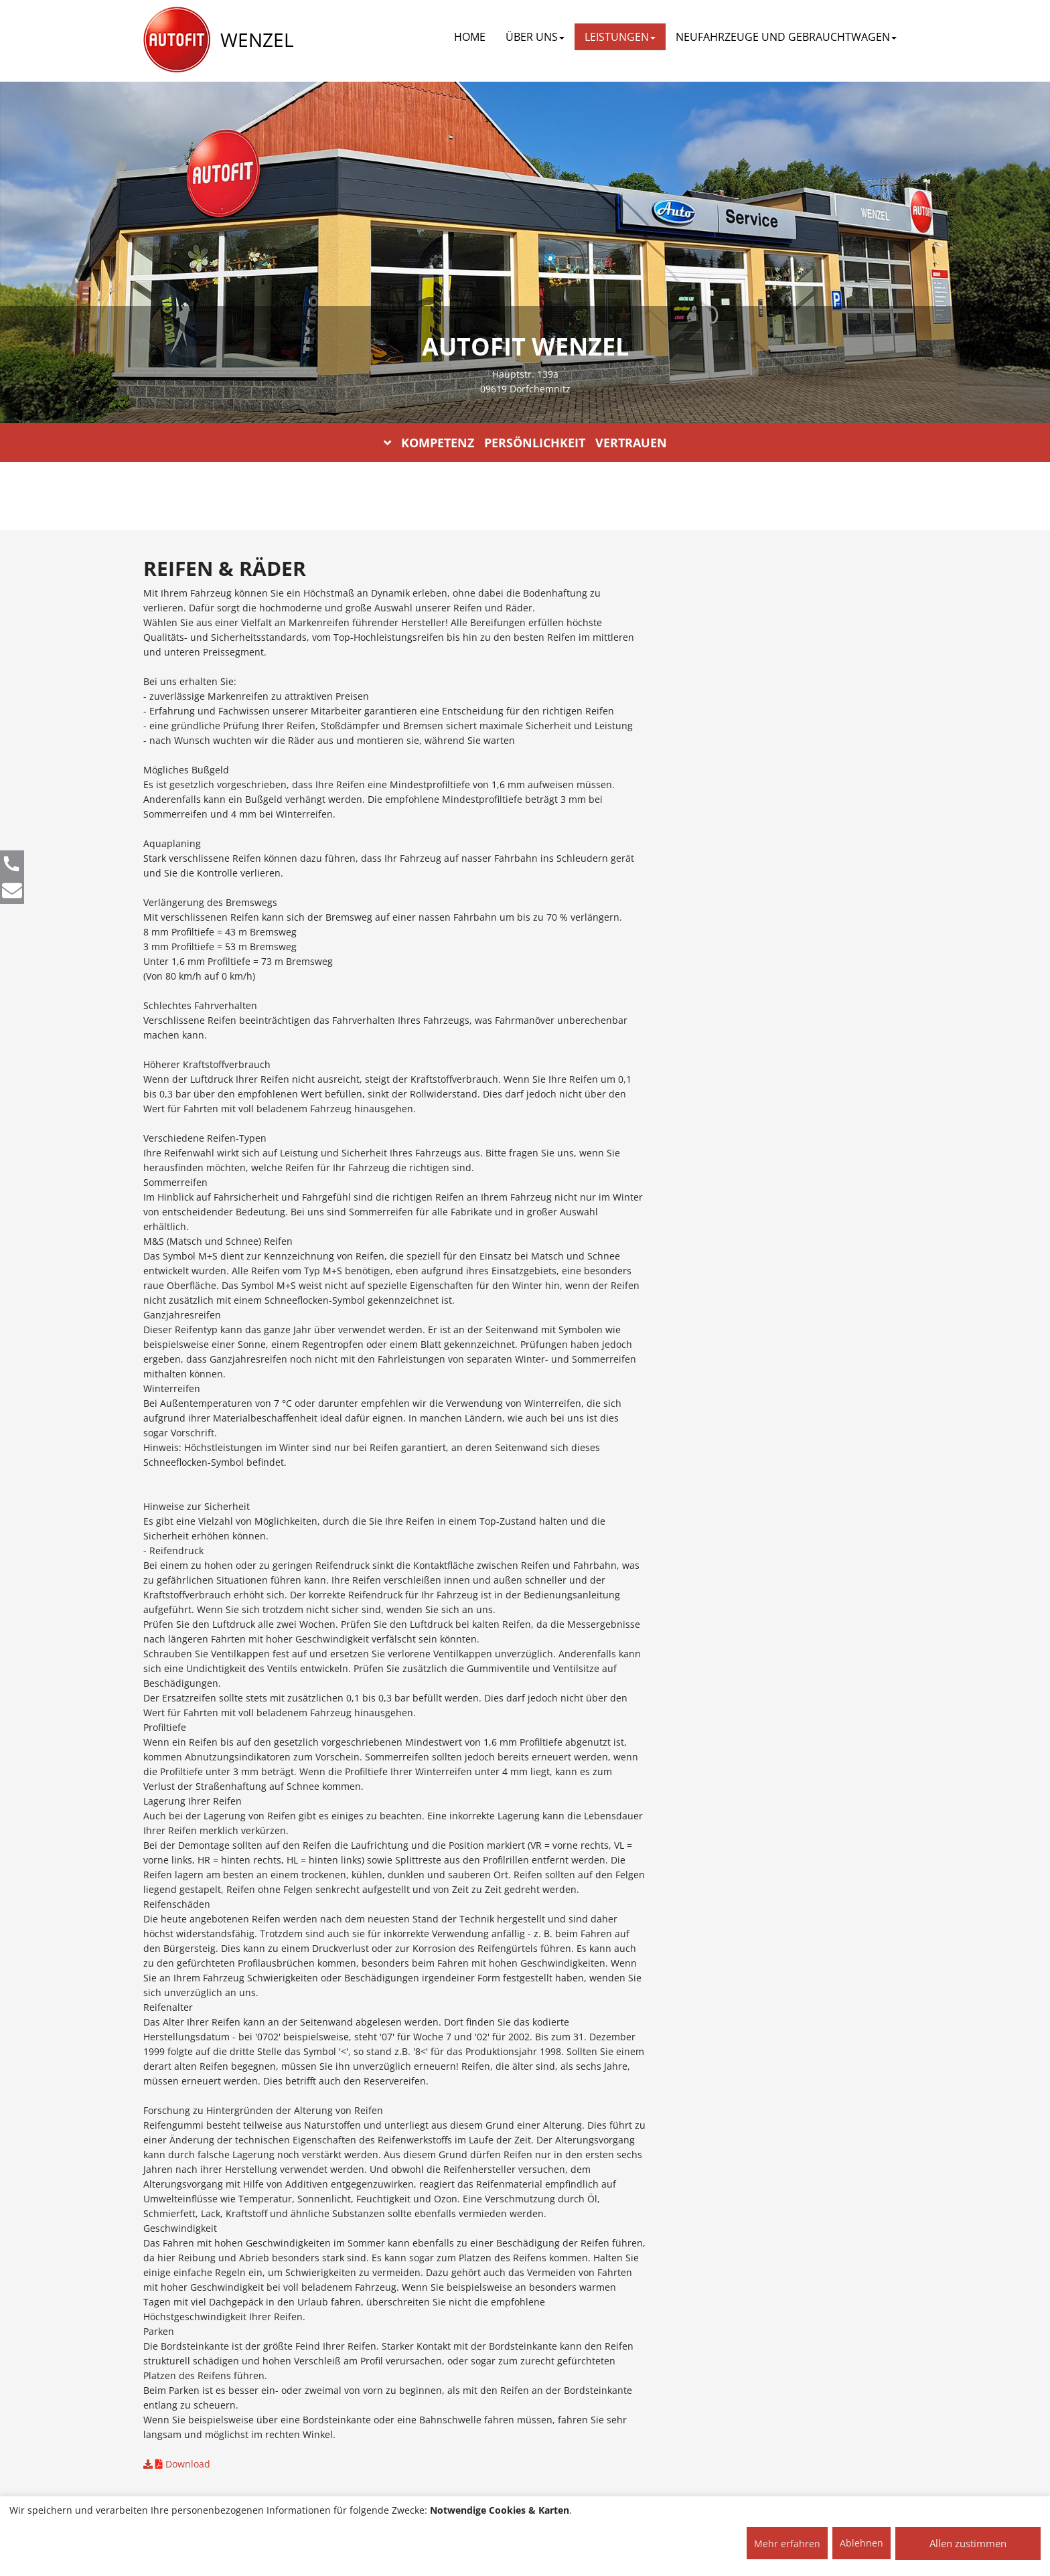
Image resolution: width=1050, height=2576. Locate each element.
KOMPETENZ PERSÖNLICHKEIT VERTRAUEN (525, 443)
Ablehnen (861, 2542)
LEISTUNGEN (620, 36)
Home (469, 36)
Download (176, 2463)
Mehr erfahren (787, 2543)
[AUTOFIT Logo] (176, 40)
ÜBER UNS (535, 36)
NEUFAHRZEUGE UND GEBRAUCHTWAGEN (786, 36)
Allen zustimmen (967, 2543)
